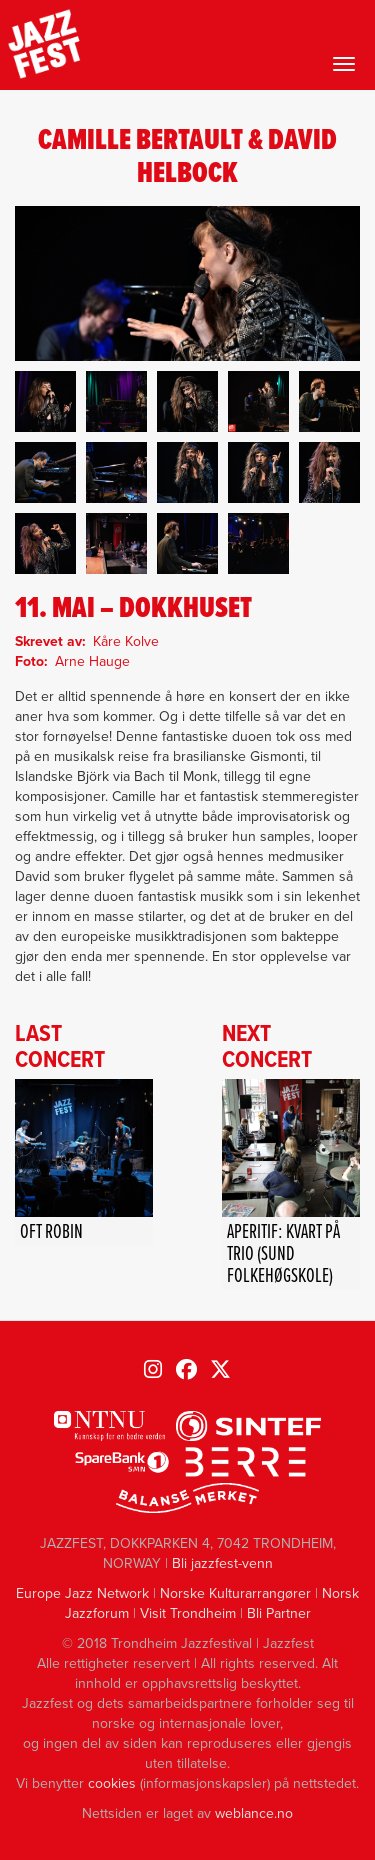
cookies (112, 1783)
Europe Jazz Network (82, 1593)
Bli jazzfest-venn (222, 1563)
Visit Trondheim (188, 1613)
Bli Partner (279, 1613)
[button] (45, 401)
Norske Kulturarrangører (235, 1593)
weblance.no (254, 1813)
